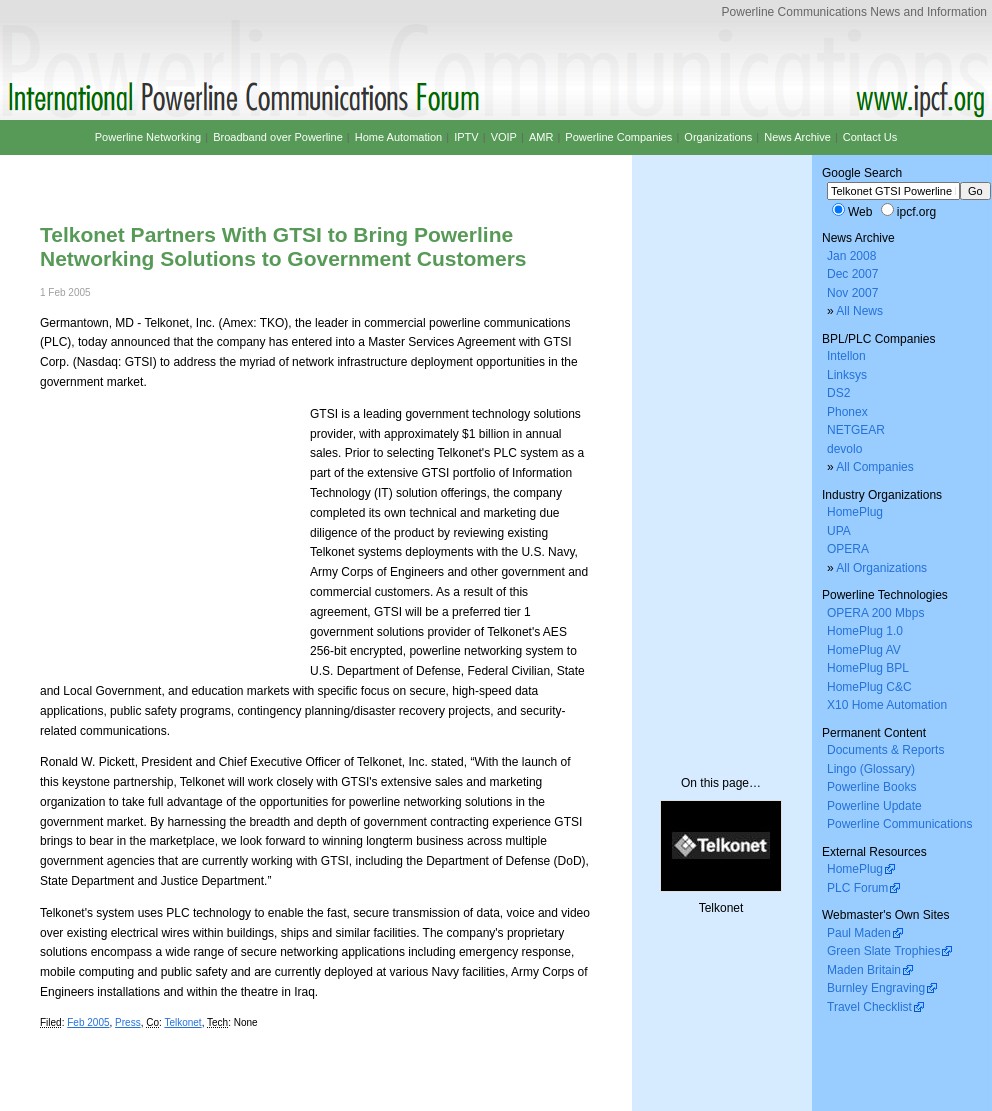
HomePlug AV (864, 650)
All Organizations (881, 568)
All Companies (874, 467)
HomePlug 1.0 (865, 631)
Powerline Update (874, 806)
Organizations (718, 137)
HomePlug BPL (868, 668)
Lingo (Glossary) (871, 769)
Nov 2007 (852, 293)
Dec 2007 (852, 274)
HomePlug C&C (869, 687)
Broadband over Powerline (278, 137)
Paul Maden (859, 933)
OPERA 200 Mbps (875, 613)
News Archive (797, 137)
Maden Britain (864, 970)
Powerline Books (871, 787)
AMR (541, 137)
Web (860, 212)
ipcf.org (916, 212)
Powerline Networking (148, 137)
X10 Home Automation (887, 705)
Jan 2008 (851, 256)
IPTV (466, 137)
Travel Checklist (869, 1007)
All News (859, 311)
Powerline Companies (618, 137)
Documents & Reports (885, 750)
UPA (839, 531)
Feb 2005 (88, 1022)
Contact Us (870, 137)
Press (128, 1022)
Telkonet (182, 1022)
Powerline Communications (899, 824)
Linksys (847, 375)
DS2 (838, 393)
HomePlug (855, 512)
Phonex (847, 412)
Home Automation (398, 137)
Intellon (846, 356)
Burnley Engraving (876, 988)
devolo (844, 449)
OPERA (848, 549)
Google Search (862, 173)
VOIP (504, 137)
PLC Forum (857, 888)
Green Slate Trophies (883, 951)
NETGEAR (856, 430)
